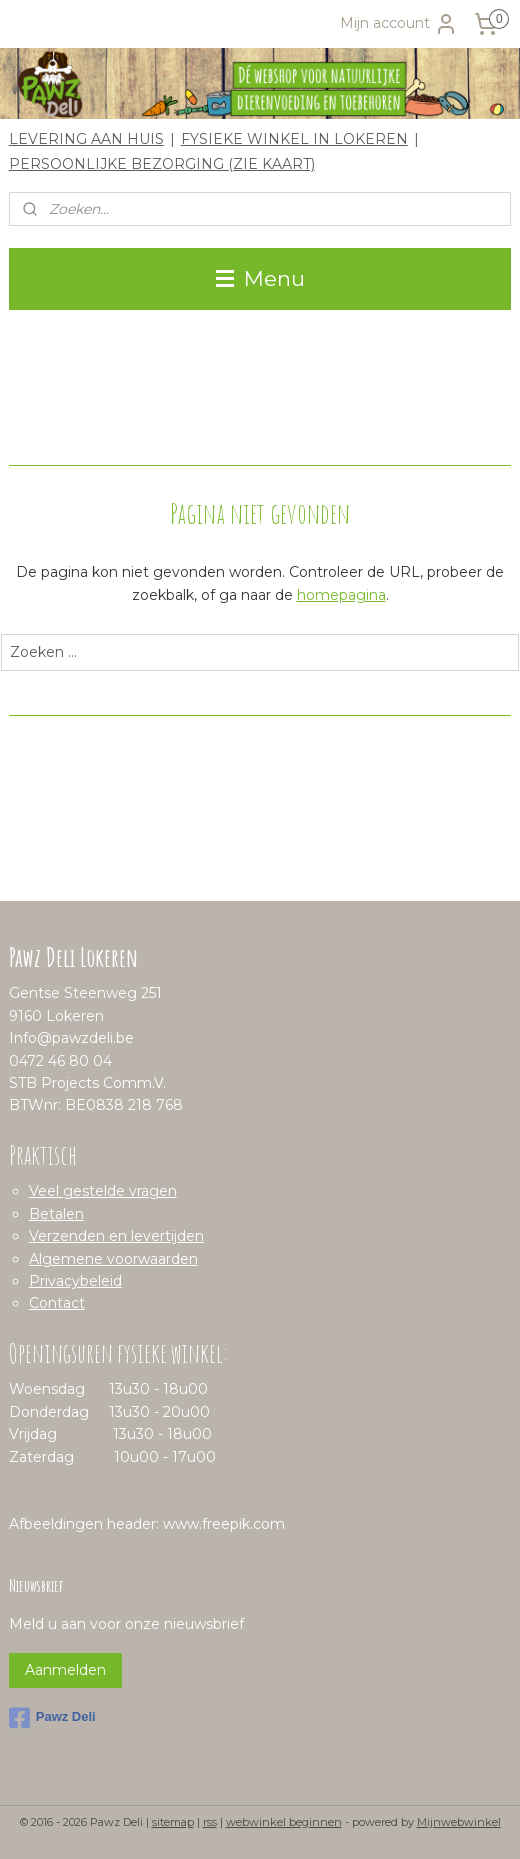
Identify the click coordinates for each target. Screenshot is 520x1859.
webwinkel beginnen (284, 1822)
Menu (260, 278)
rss (210, 1822)
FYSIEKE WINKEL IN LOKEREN (294, 139)
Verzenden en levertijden (116, 1236)
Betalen (56, 1214)
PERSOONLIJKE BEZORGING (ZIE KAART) (162, 164)
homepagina (341, 595)
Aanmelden (65, 1670)
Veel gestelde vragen (103, 1191)
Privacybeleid (75, 1281)
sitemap (173, 1822)
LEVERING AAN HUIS (86, 139)
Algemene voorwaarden (113, 1259)
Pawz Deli (52, 1718)
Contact (57, 1303)
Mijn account (399, 24)
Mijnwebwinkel (459, 1822)
